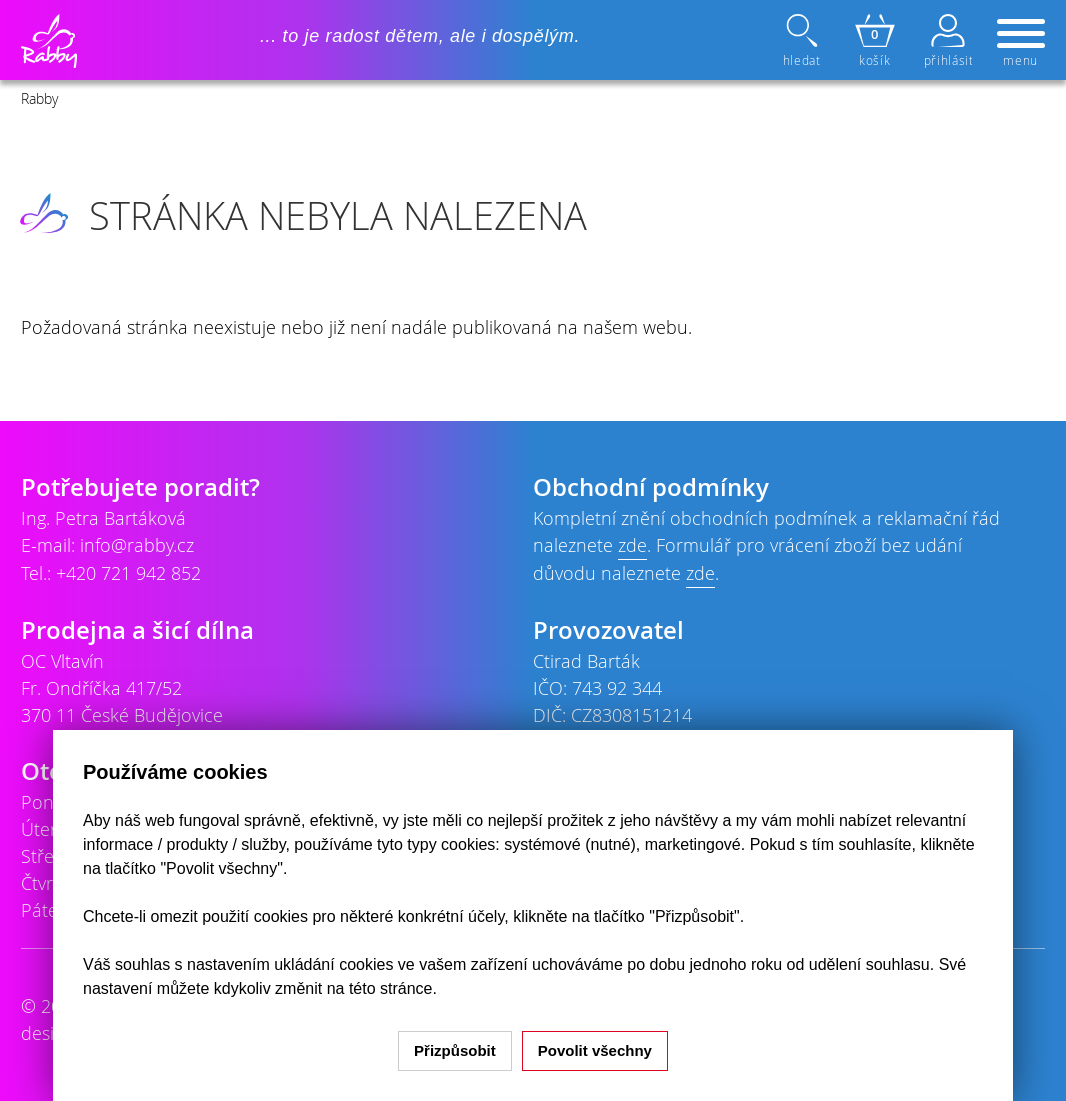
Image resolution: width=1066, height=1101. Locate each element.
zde (632, 545)
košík (875, 41)
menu (1021, 44)
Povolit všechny (595, 1050)
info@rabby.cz (137, 545)
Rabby (39, 98)
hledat (804, 41)
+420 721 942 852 (128, 573)
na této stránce (380, 988)
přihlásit (948, 41)
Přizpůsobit (455, 1050)
